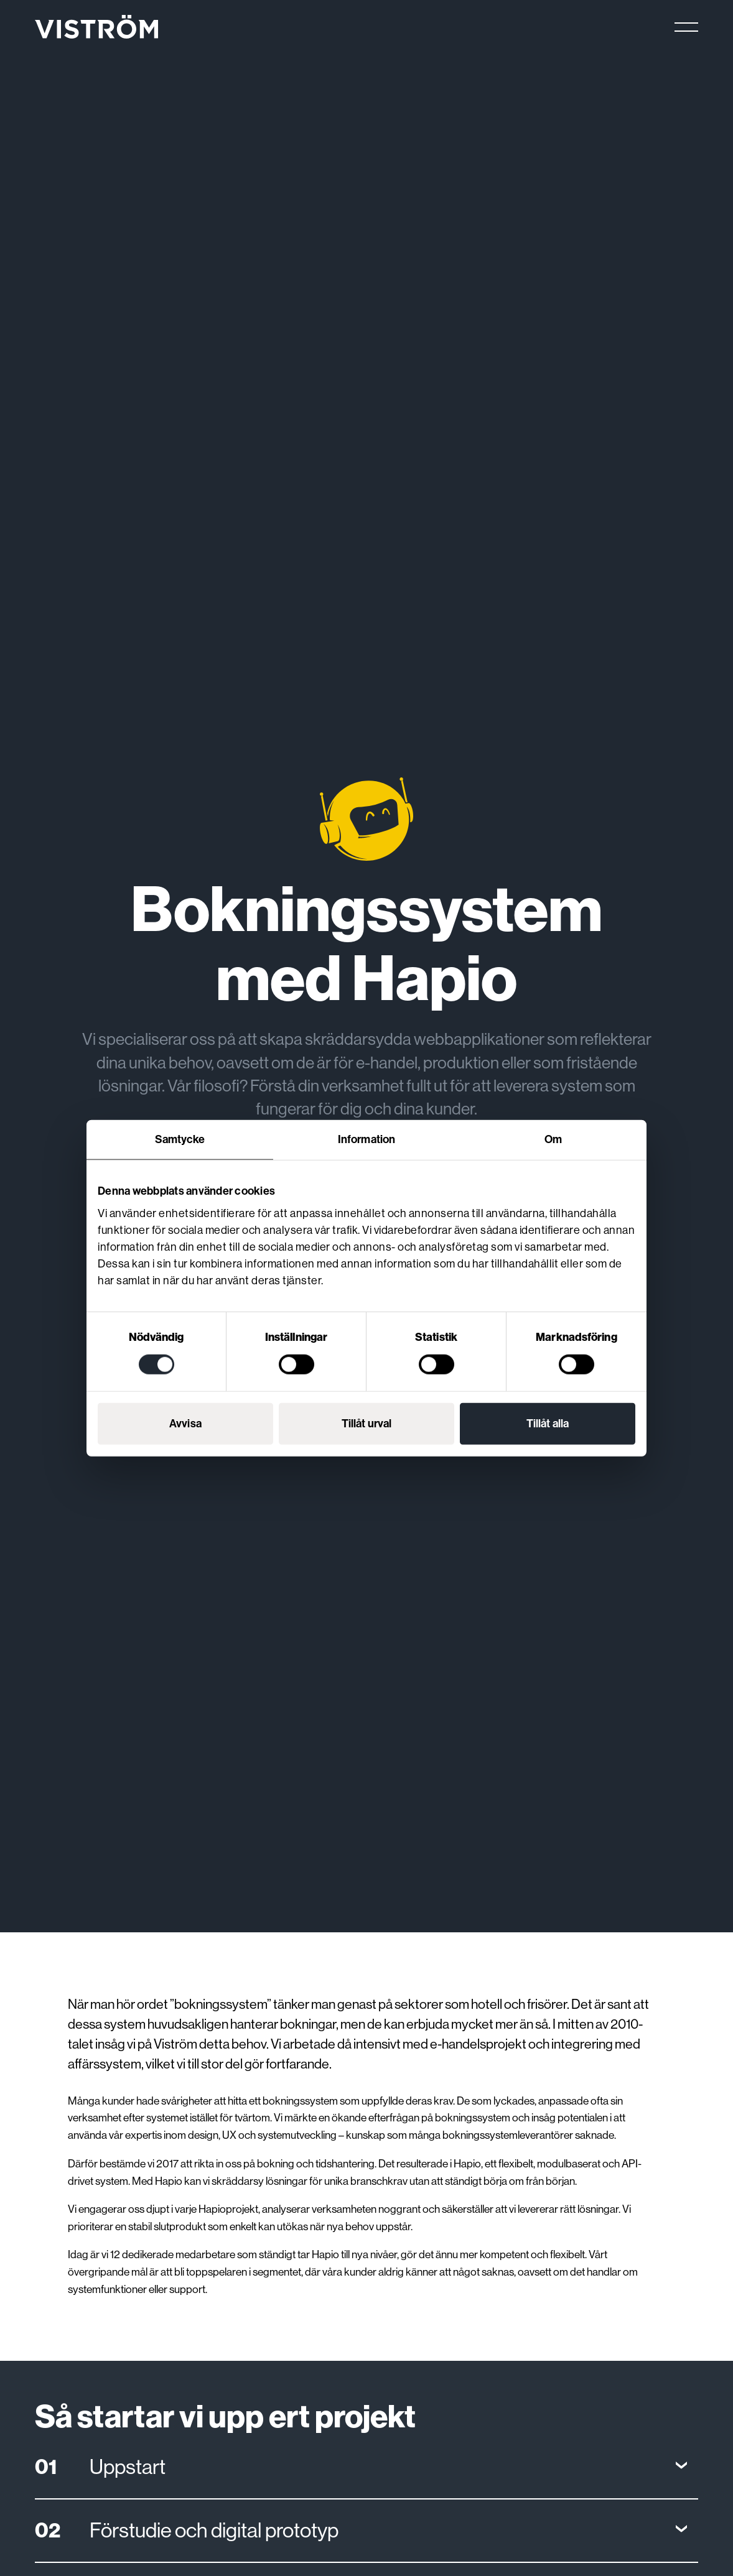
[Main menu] (686, 26)
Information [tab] (366, 1139)
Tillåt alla (547, 1423)
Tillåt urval (366, 1423)
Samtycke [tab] (180, 1139)
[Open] (366, 2467)
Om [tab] (553, 1139)
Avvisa (185, 1423)
